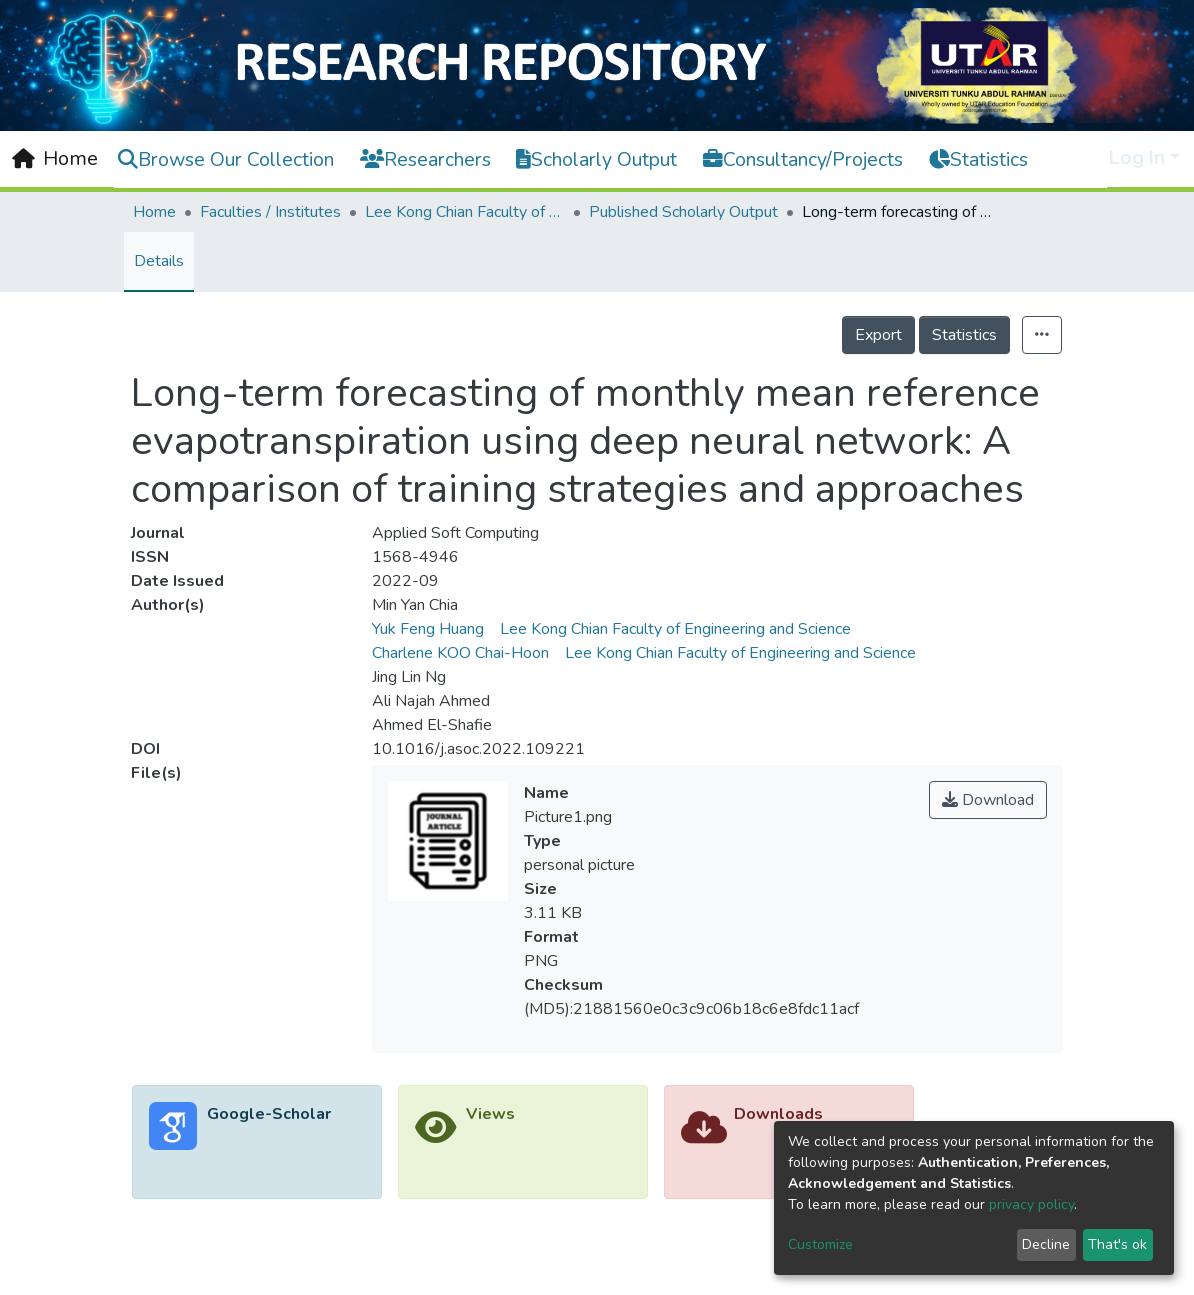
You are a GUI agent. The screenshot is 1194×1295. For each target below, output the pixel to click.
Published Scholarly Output (683, 212)
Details (159, 261)
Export (878, 335)
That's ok (1117, 1244)
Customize (820, 1244)
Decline (1046, 1244)
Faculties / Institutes (270, 212)
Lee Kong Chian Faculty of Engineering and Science (465, 212)
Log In (1137, 157)
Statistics (964, 335)
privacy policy (1031, 1204)
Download (988, 800)
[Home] (55, 159)
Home (154, 212)
